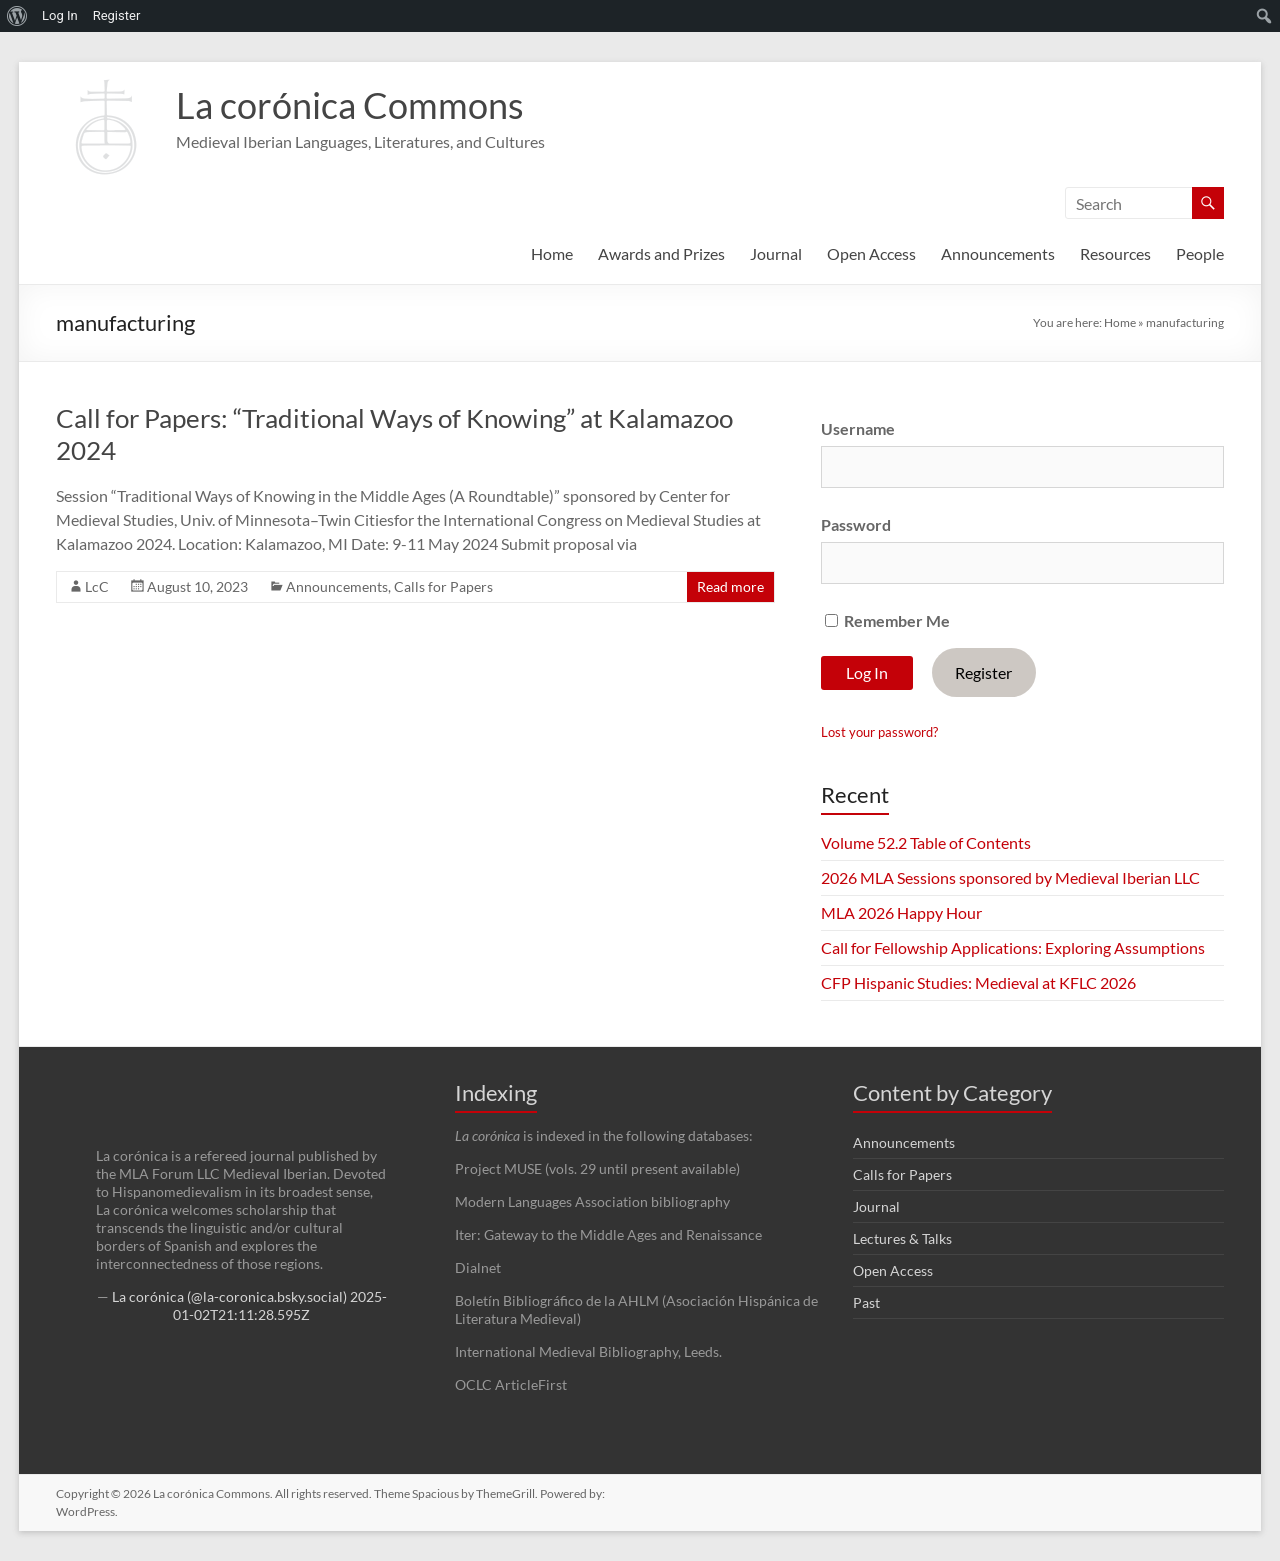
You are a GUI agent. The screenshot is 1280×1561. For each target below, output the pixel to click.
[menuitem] (17, 16)
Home (552, 253)
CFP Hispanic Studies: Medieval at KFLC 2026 (978, 982)
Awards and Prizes (661, 253)
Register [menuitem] (117, 15)
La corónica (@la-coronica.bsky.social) (229, 1296)
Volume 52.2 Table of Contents (926, 842)
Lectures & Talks (902, 1238)
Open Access (871, 253)
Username (858, 428)
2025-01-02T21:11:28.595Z (280, 1305)
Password (856, 524)
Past (866, 1302)
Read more (730, 586)
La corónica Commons (350, 105)
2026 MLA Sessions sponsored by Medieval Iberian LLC (1010, 877)
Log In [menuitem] (60, 15)
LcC (97, 586)
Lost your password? (879, 732)
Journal (776, 253)
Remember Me (887, 620)
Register (983, 672)
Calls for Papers (443, 586)
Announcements (998, 253)
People (1200, 253)
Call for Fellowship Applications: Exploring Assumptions (1013, 947)
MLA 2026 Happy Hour (901, 912)
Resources (1115, 253)
